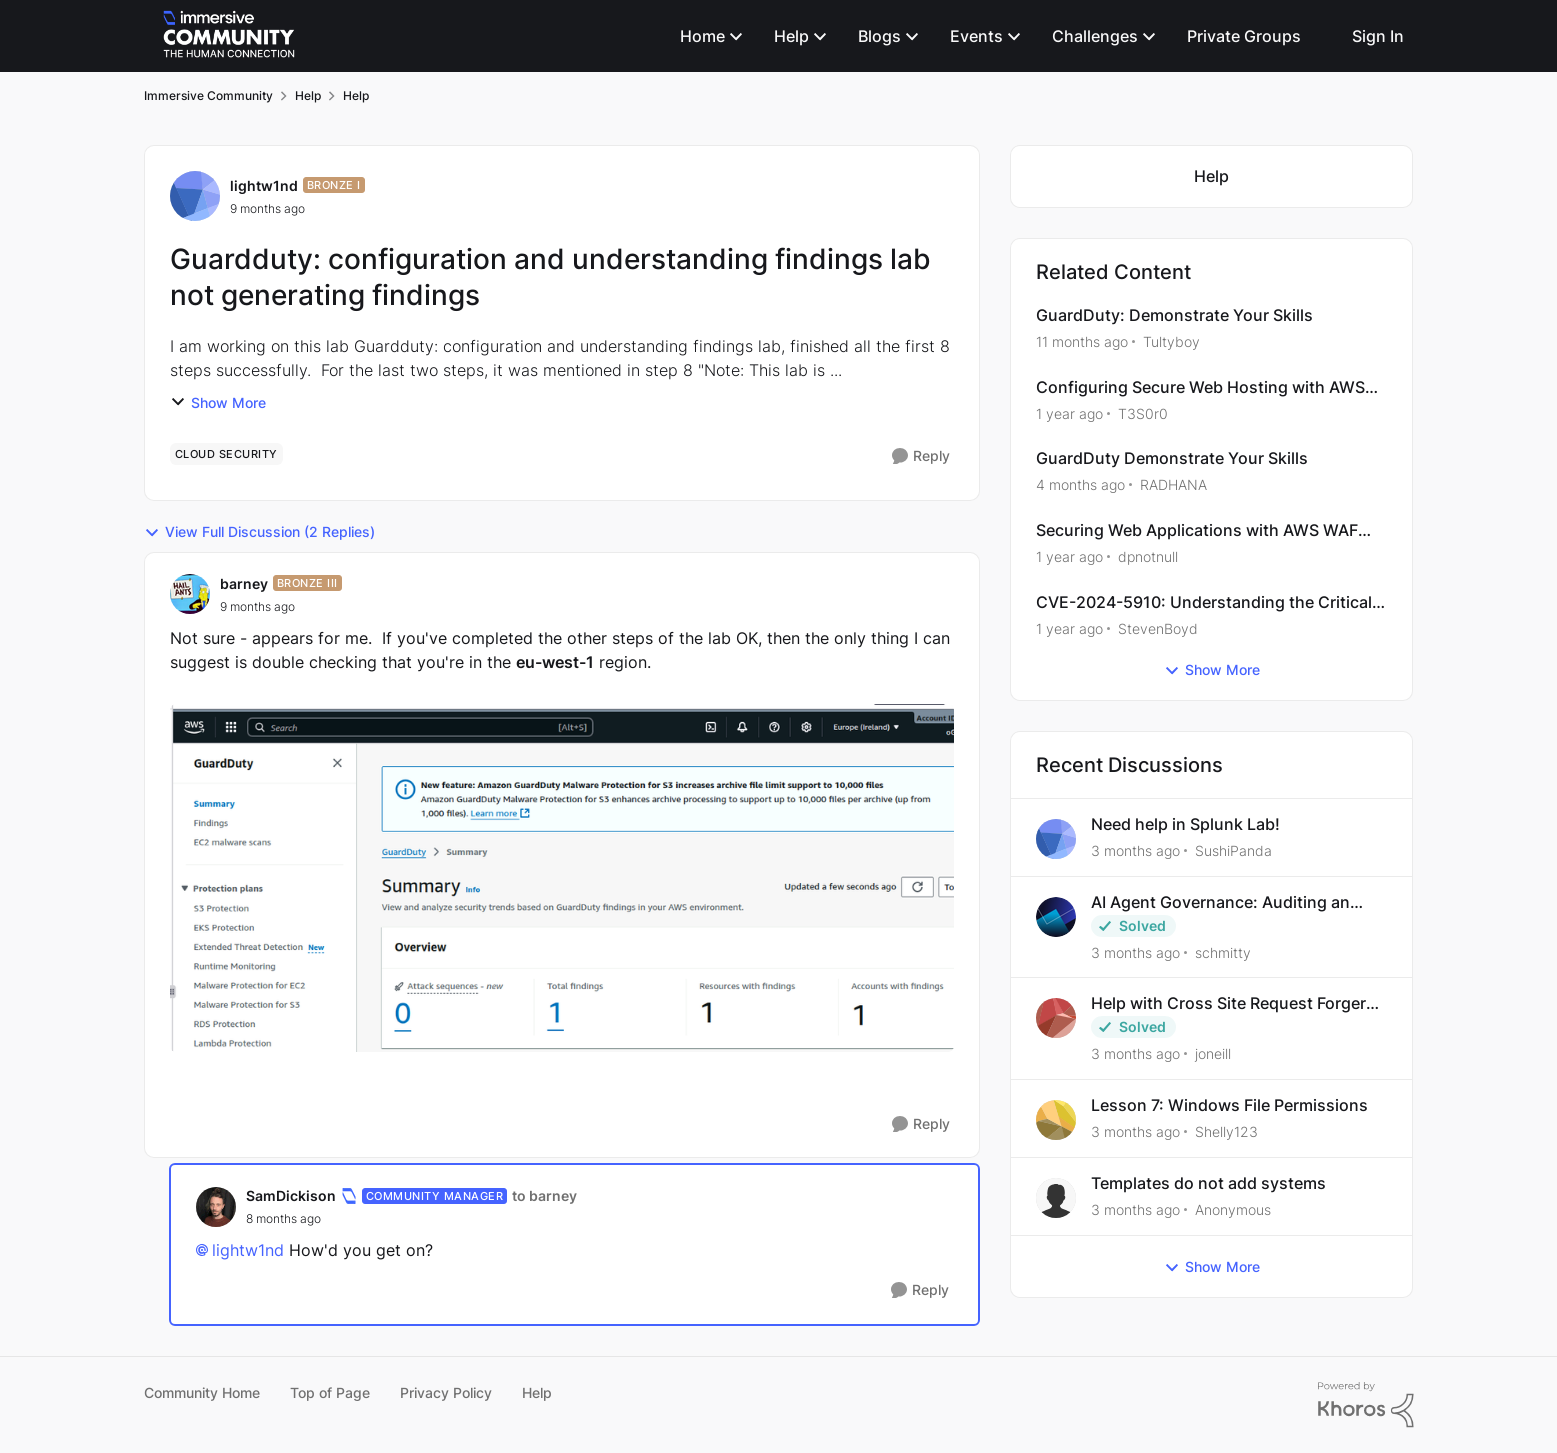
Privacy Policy (446, 1392)
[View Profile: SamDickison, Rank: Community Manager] (216, 1207)
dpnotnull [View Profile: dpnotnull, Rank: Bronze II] (1148, 556)
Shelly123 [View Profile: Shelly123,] (1226, 1131)
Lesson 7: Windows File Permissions (1229, 1105)
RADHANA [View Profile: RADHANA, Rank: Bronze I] (1173, 484)
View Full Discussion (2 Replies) (259, 532)
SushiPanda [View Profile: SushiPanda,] (1233, 850)
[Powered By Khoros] (1366, 1405)
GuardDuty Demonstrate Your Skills (1172, 458)
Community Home (202, 1392)
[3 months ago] (1135, 850)
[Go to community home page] (229, 36)
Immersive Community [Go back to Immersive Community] (208, 95)
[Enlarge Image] (562, 878)
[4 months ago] (1080, 484)
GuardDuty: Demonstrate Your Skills (1174, 315)
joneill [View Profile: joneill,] (1213, 1053)
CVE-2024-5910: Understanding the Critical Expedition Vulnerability (1204, 602)
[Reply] (921, 456)
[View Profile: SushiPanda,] (1056, 839)
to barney (544, 1195)
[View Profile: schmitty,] (1056, 917)
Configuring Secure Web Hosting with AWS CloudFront (1200, 387)
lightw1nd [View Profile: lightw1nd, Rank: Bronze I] (264, 185)
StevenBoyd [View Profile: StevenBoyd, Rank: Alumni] (1158, 628)
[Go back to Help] (1211, 176)
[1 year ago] (1069, 412)
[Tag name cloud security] (226, 454)
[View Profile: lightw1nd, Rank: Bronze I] (195, 196)
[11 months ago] (1082, 341)
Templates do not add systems (1208, 1183)
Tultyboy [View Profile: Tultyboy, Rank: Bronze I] (1171, 341)
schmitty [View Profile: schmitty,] (1223, 951)
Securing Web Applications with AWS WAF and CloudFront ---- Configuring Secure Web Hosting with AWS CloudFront (1207, 530)
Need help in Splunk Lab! (1185, 824)
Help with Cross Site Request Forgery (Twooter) (1233, 1003)
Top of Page (330, 1392)
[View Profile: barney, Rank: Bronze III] (190, 594)
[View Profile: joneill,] (1056, 1018)
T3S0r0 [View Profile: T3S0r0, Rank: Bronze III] (1143, 412)
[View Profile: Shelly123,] (1056, 1120)
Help (537, 1392)
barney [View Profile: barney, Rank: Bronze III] (244, 583)
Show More (218, 402)
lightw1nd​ (248, 1250)
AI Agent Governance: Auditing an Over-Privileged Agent (1220, 902)
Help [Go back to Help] (308, 95)
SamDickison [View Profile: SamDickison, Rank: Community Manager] (291, 1195)
